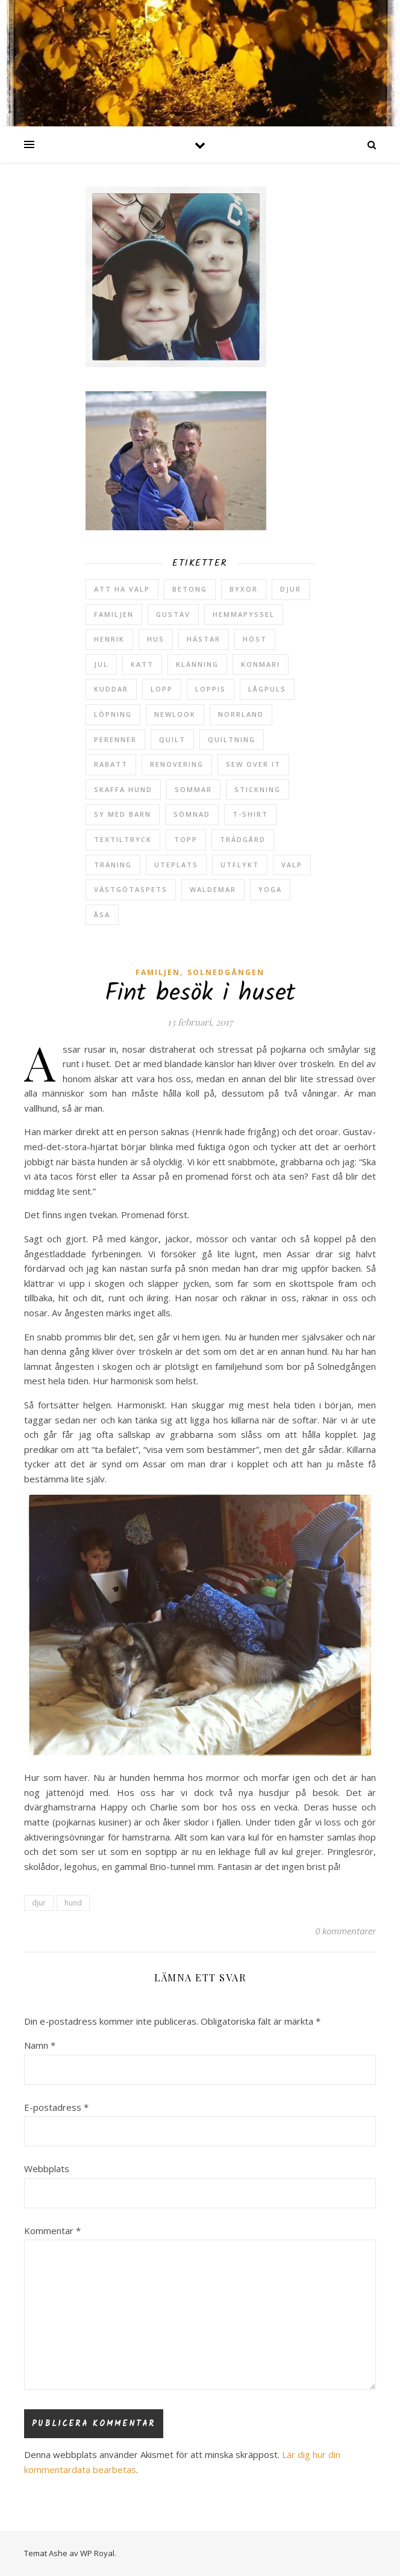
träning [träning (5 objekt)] (113, 864)
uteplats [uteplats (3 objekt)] (176, 864)
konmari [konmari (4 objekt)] (260, 664)
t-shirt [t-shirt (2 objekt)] (250, 814)
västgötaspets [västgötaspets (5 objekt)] (130, 889)
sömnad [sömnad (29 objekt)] (191, 814)
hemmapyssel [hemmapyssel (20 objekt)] (244, 614)
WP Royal (97, 2553)
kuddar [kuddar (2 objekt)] (111, 688)
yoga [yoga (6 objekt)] (270, 889)
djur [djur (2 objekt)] (290, 588)
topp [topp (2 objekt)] (186, 839)
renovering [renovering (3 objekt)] (177, 764)
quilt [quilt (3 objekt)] (172, 739)
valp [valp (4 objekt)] (291, 864)
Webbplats (46, 2169)
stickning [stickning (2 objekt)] (257, 789)
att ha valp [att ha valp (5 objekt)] (122, 588)
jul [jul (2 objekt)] (101, 664)
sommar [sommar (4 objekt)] (193, 789)
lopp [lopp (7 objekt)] (162, 688)
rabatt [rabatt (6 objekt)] (111, 764)
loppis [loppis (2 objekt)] (210, 688)
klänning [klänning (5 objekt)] (197, 664)
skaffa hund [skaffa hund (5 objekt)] (123, 789)
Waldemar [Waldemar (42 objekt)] (213, 889)
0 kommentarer (345, 1931)
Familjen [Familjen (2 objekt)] (114, 614)
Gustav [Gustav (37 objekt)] (173, 614)
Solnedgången (225, 972)
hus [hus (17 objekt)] (155, 638)
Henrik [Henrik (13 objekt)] (109, 638)
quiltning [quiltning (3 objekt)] (231, 739)
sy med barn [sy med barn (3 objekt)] (122, 814)
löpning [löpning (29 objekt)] (113, 714)
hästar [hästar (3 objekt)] (203, 638)
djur (39, 1903)
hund (73, 1903)
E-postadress (56, 2107)
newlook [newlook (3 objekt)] (175, 714)
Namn (39, 2045)
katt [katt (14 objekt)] (142, 664)
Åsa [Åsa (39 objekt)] (102, 914)
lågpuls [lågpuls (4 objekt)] (267, 688)
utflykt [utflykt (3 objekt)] (239, 864)
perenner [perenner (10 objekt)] (115, 739)
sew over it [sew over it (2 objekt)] (253, 764)
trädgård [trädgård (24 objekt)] (243, 839)
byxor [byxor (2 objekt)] (244, 588)
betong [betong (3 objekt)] (189, 588)
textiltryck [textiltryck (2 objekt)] (123, 839)
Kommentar (52, 2231)
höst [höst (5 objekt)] (255, 638)
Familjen (158, 972)
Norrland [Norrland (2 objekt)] (241, 714)
